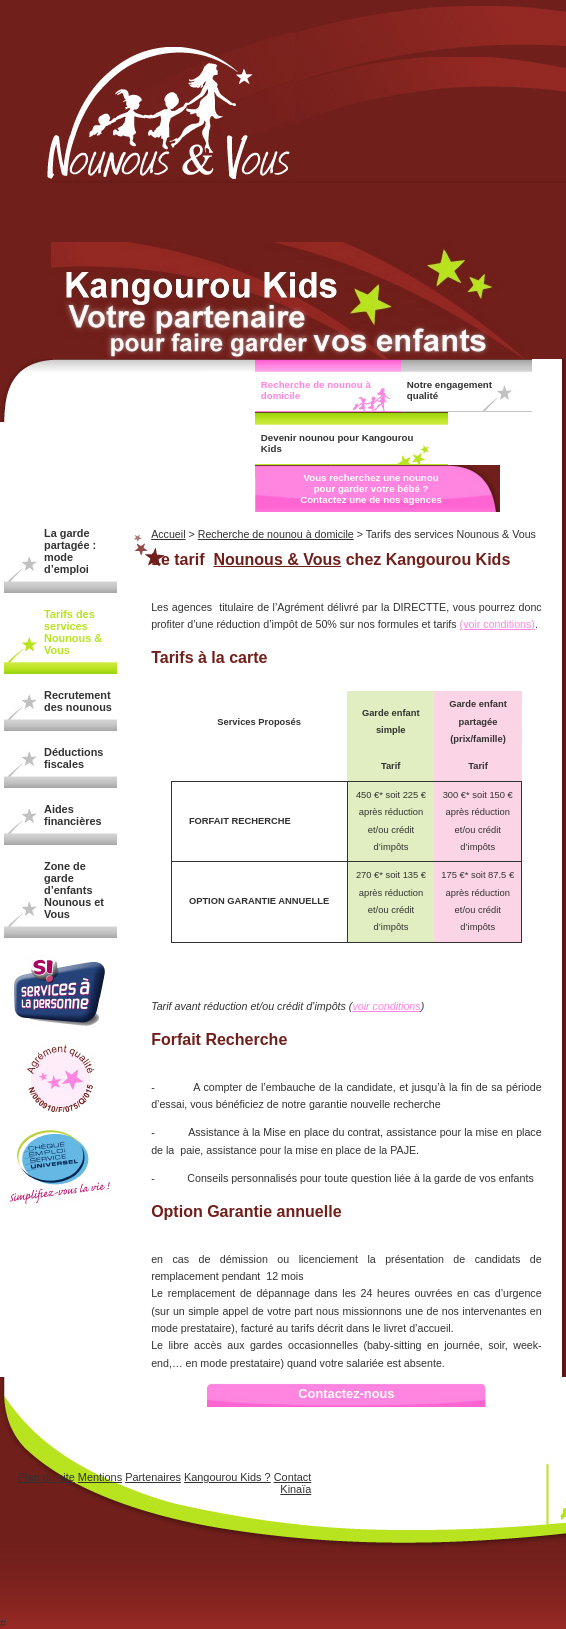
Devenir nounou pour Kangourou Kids (337, 443)
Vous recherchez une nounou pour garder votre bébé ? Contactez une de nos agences (371, 488)
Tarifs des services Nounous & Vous (73, 632)
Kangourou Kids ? (227, 1477)
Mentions (100, 1477)
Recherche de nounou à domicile (316, 390)
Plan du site (46, 1477)
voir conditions (386, 1006)
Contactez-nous (346, 1393)
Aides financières (73, 815)
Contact (293, 1477)
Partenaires (153, 1477)
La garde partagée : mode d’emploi (70, 551)
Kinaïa (295, 1489)
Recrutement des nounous (78, 701)
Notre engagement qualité (449, 390)
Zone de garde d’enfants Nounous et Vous (74, 890)
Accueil (168, 534)
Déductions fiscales (73, 758)
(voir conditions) (497, 624)
